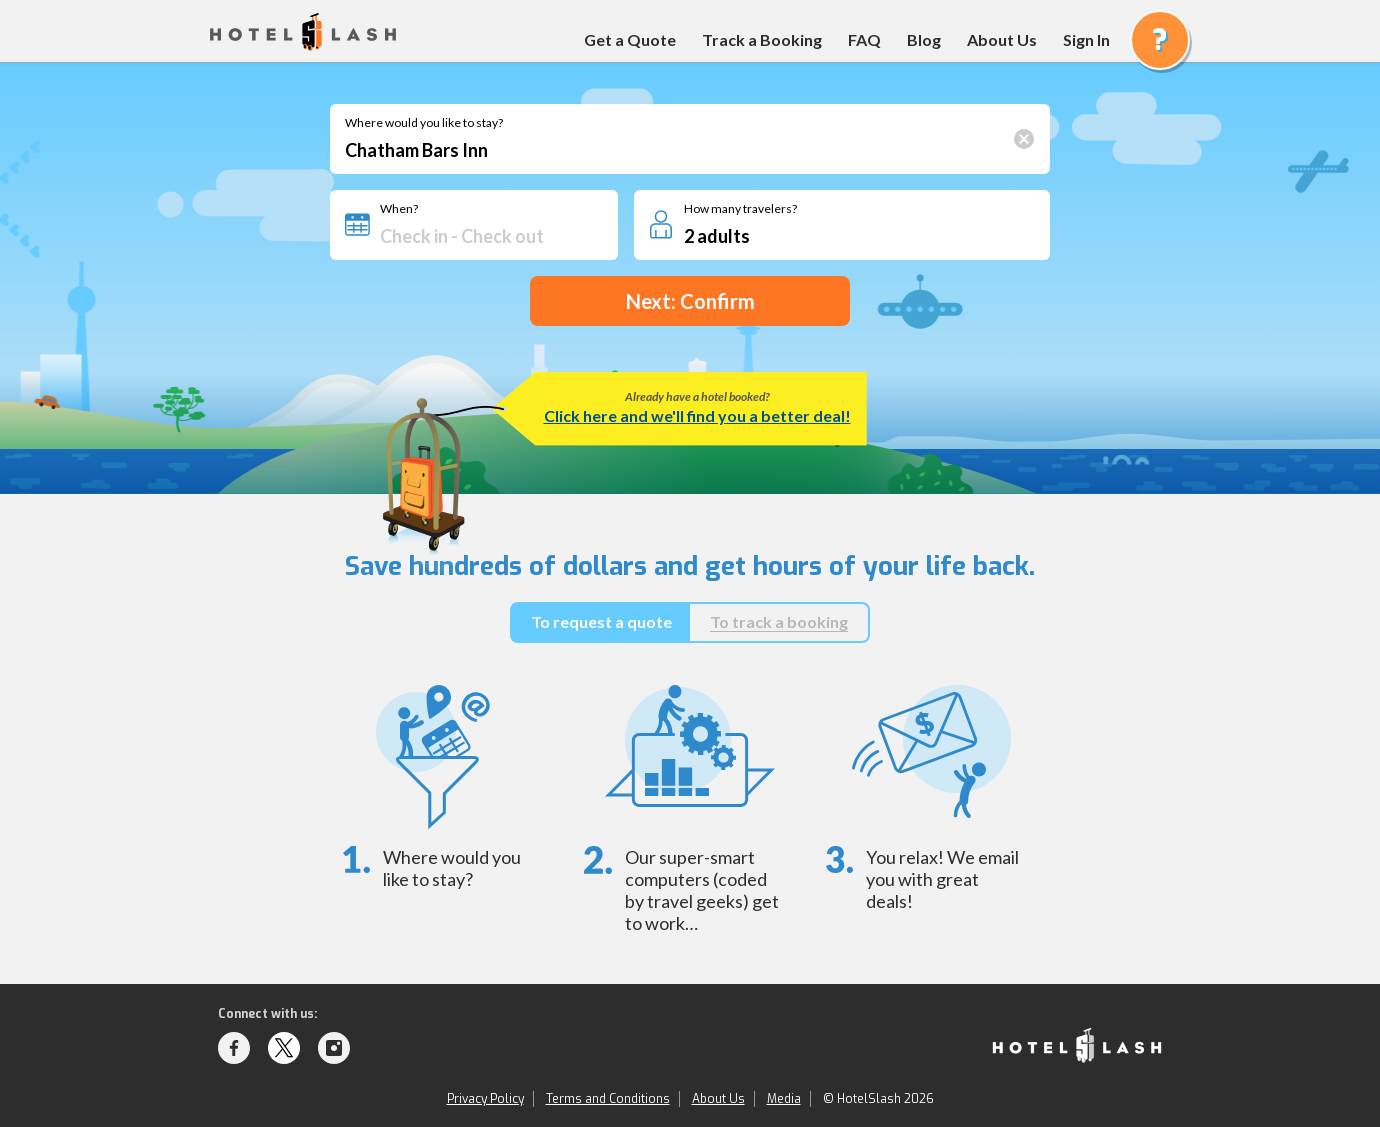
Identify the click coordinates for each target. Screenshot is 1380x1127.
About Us (1002, 39)
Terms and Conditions (608, 1099)
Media (784, 1099)
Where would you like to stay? (424, 123)
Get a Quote (630, 39)
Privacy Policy (485, 1099)
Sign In (1086, 39)
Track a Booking (762, 39)
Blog (924, 39)
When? (399, 209)
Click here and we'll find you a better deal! (697, 415)
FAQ (864, 39)
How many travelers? (740, 209)
